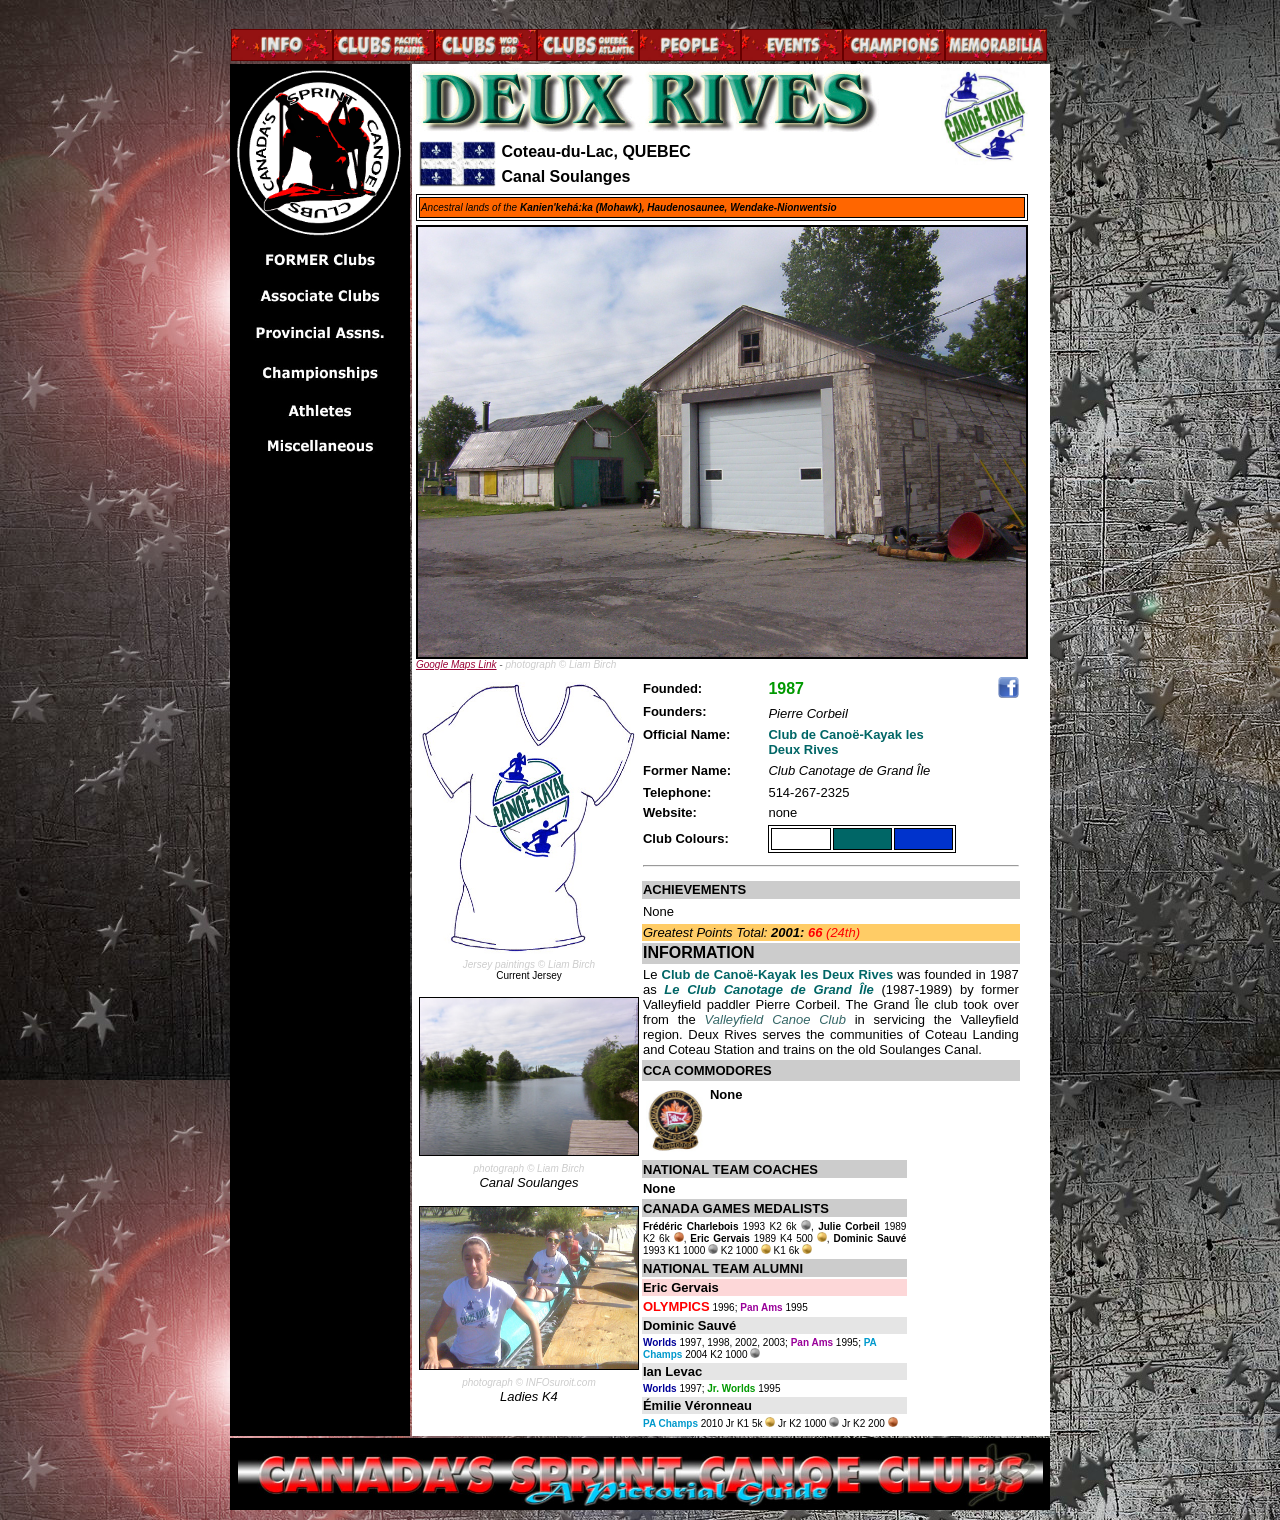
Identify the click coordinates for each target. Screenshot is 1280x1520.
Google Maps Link (456, 664)
